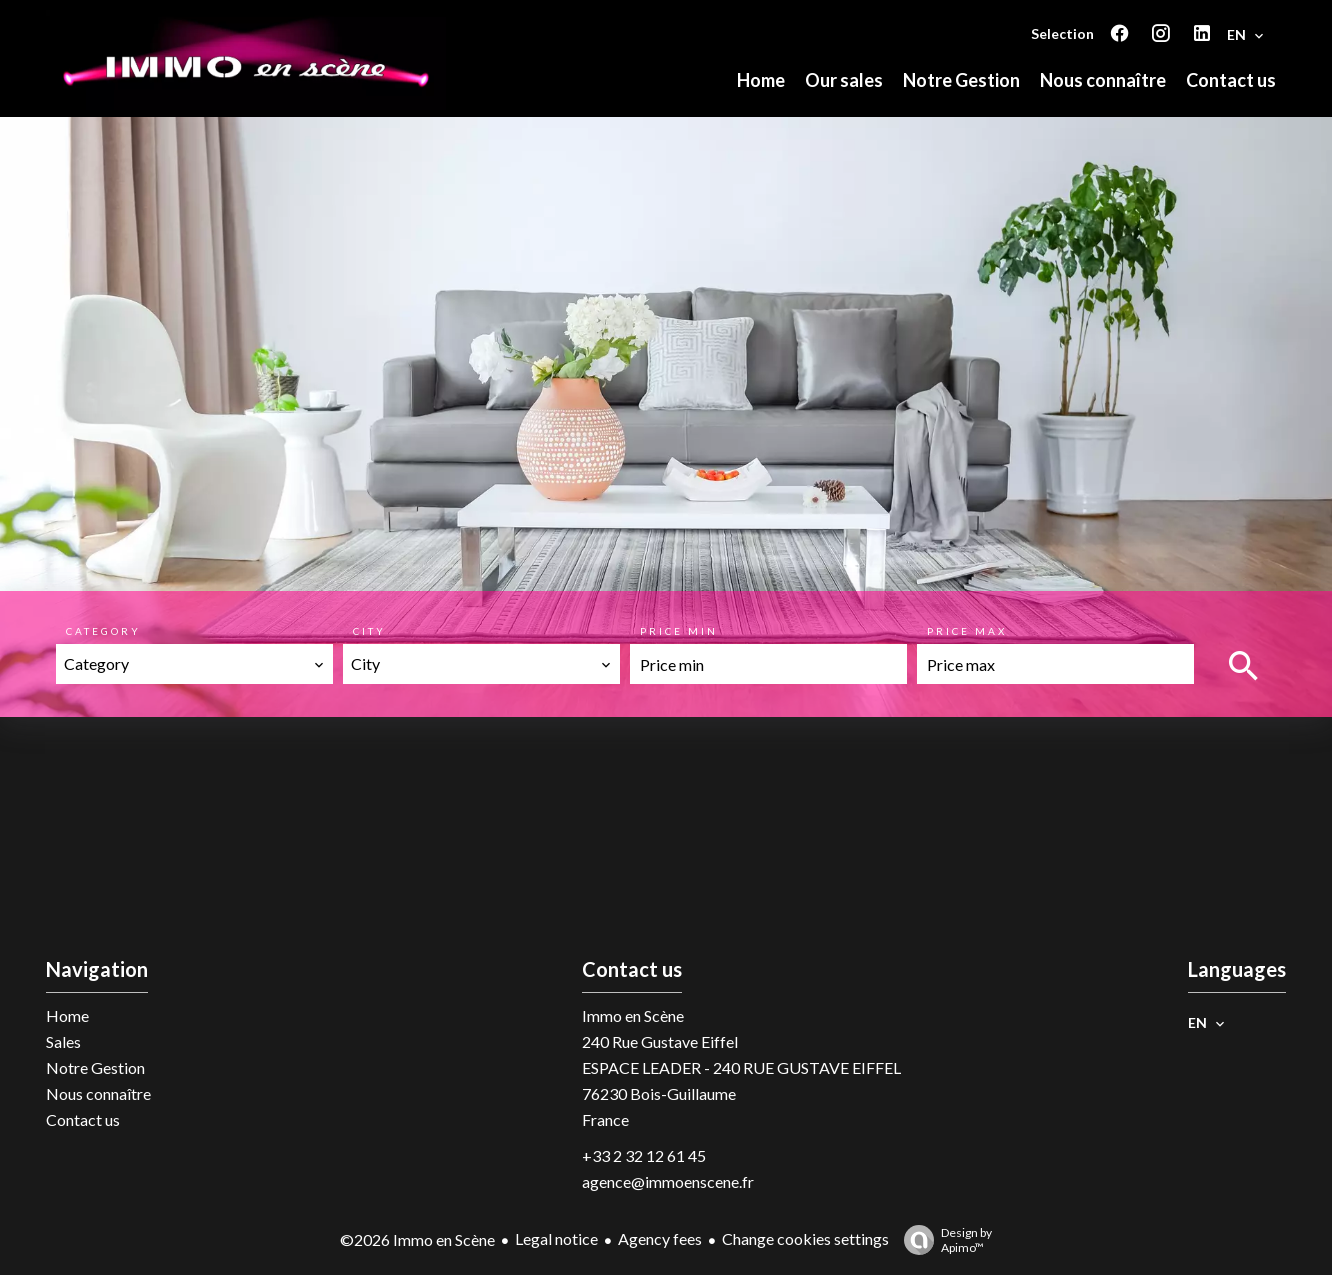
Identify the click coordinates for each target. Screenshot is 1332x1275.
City (369, 631)
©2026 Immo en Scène (417, 1239)
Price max (967, 631)
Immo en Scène (633, 1015)
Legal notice (556, 1238)
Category (103, 631)
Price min (679, 631)
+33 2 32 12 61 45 (644, 1155)
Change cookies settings (805, 1238)
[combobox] (194, 664)
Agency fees (660, 1238)
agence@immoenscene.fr (668, 1181)
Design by (943, 1240)
